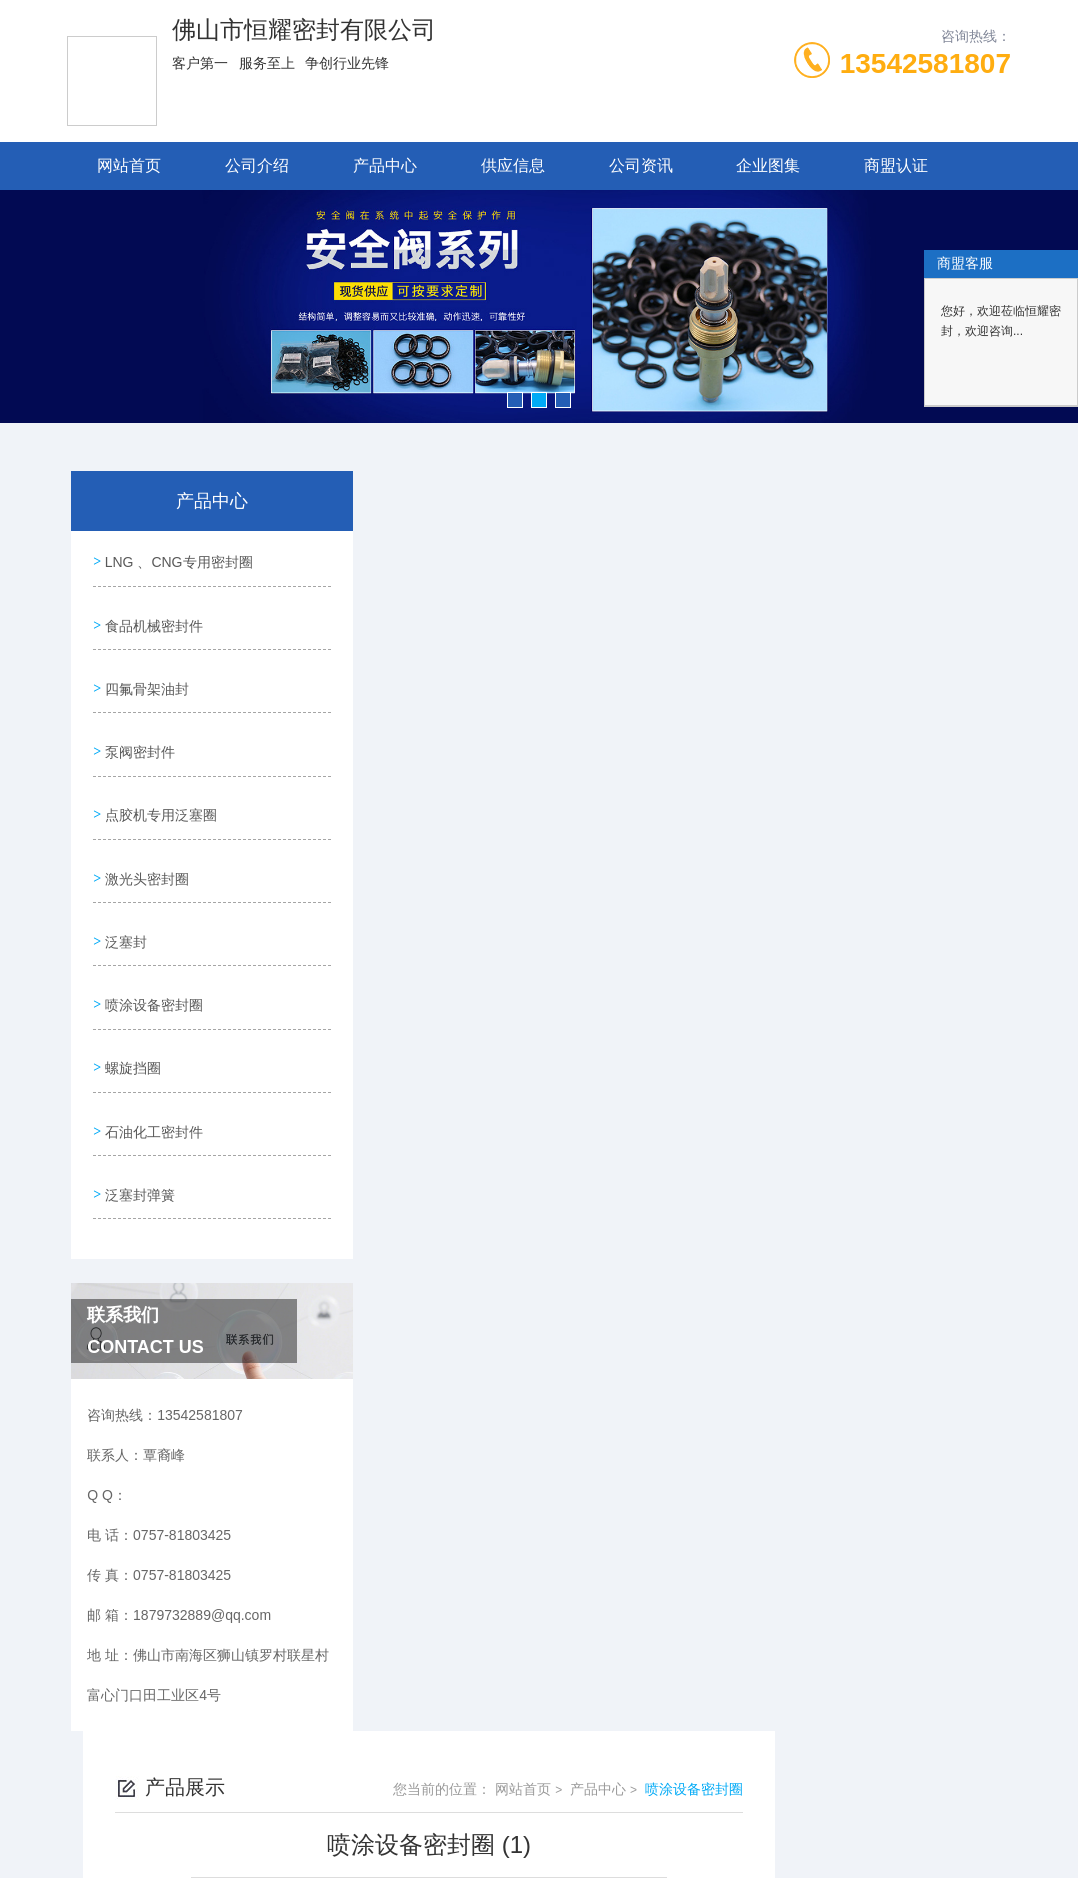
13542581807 (925, 63)
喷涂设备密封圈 (152, 958)
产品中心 (385, 165)
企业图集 (768, 165)
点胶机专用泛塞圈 (159, 787)
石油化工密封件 (152, 1072)
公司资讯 (641, 165)
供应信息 (513, 165)
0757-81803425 (364, 1782)
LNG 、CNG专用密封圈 (177, 559)
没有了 (444, 1043)
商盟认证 (896, 165)
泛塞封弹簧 (138, 1129)
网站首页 (129, 165)
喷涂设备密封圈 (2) (482, 1009)
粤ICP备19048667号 (673, 1814)
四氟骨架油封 (145, 673)
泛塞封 (124, 901)
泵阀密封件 (138, 730)
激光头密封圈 (145, 844)
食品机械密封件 (152, 616)
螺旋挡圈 (131, 1015)
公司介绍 (257, 165)
